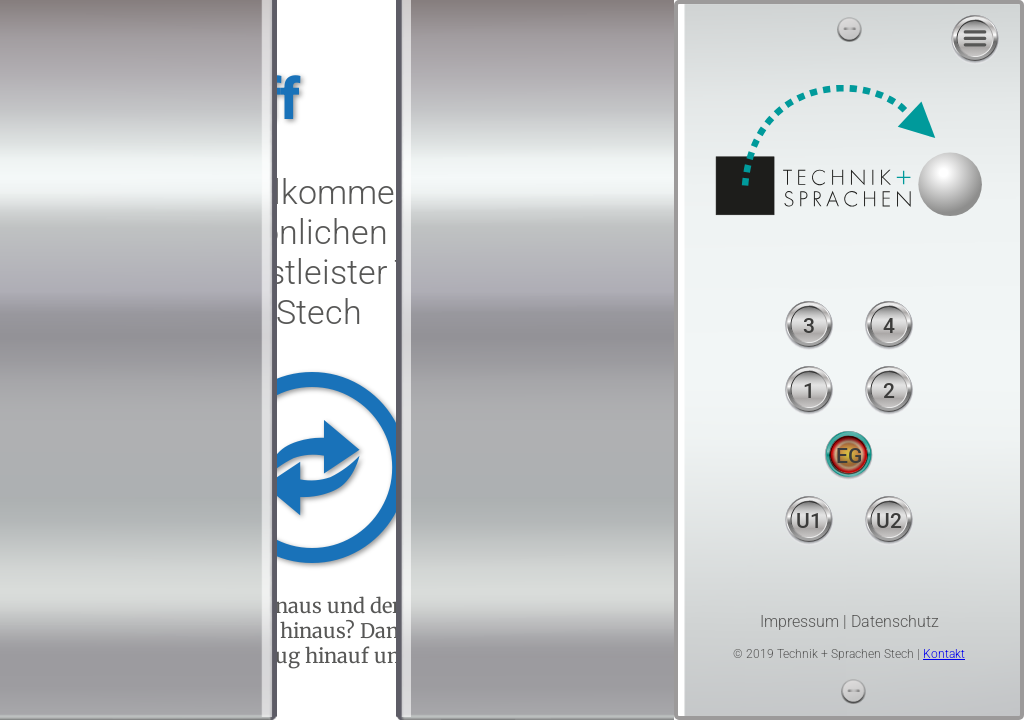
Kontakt (944, 654)
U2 (889, 521)
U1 (809, 521)
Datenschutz (895, 621)
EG (849, 456)
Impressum (799, 621)
